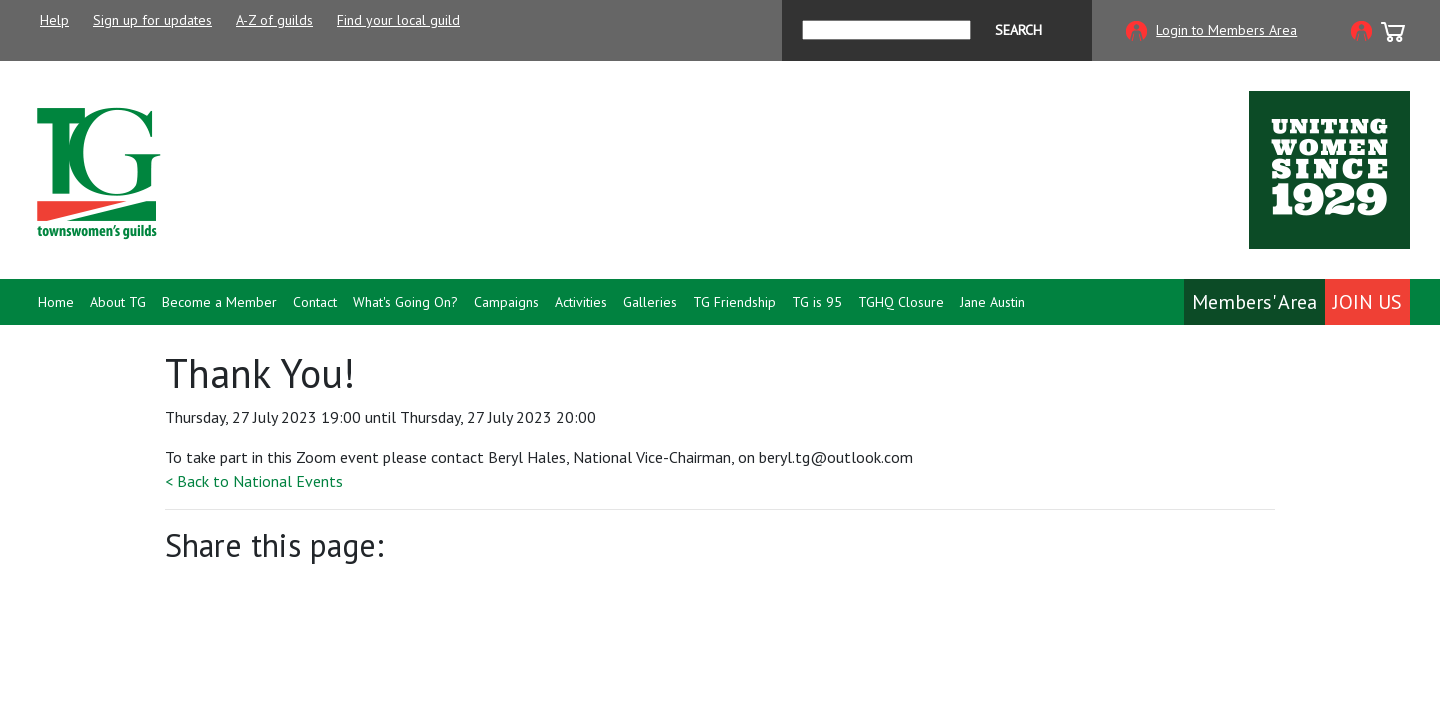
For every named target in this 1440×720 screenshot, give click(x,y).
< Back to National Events (254, 481)
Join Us (1367, 302)
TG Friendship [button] (734, 302)
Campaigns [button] (506, 302)
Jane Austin (992, 302)
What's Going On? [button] (405, 302)
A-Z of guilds (274, 20)
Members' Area (1254, 302)
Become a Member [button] (219, 302)
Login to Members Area (1226, 30)
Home (56, 302)
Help (54, 20)
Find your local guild (398, 20)
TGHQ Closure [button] (901, 302)
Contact (315, 302)
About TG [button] (118, 302)
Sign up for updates (152, 20)
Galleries (650, 302)
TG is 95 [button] (817, 302)
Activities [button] (581, 302)
